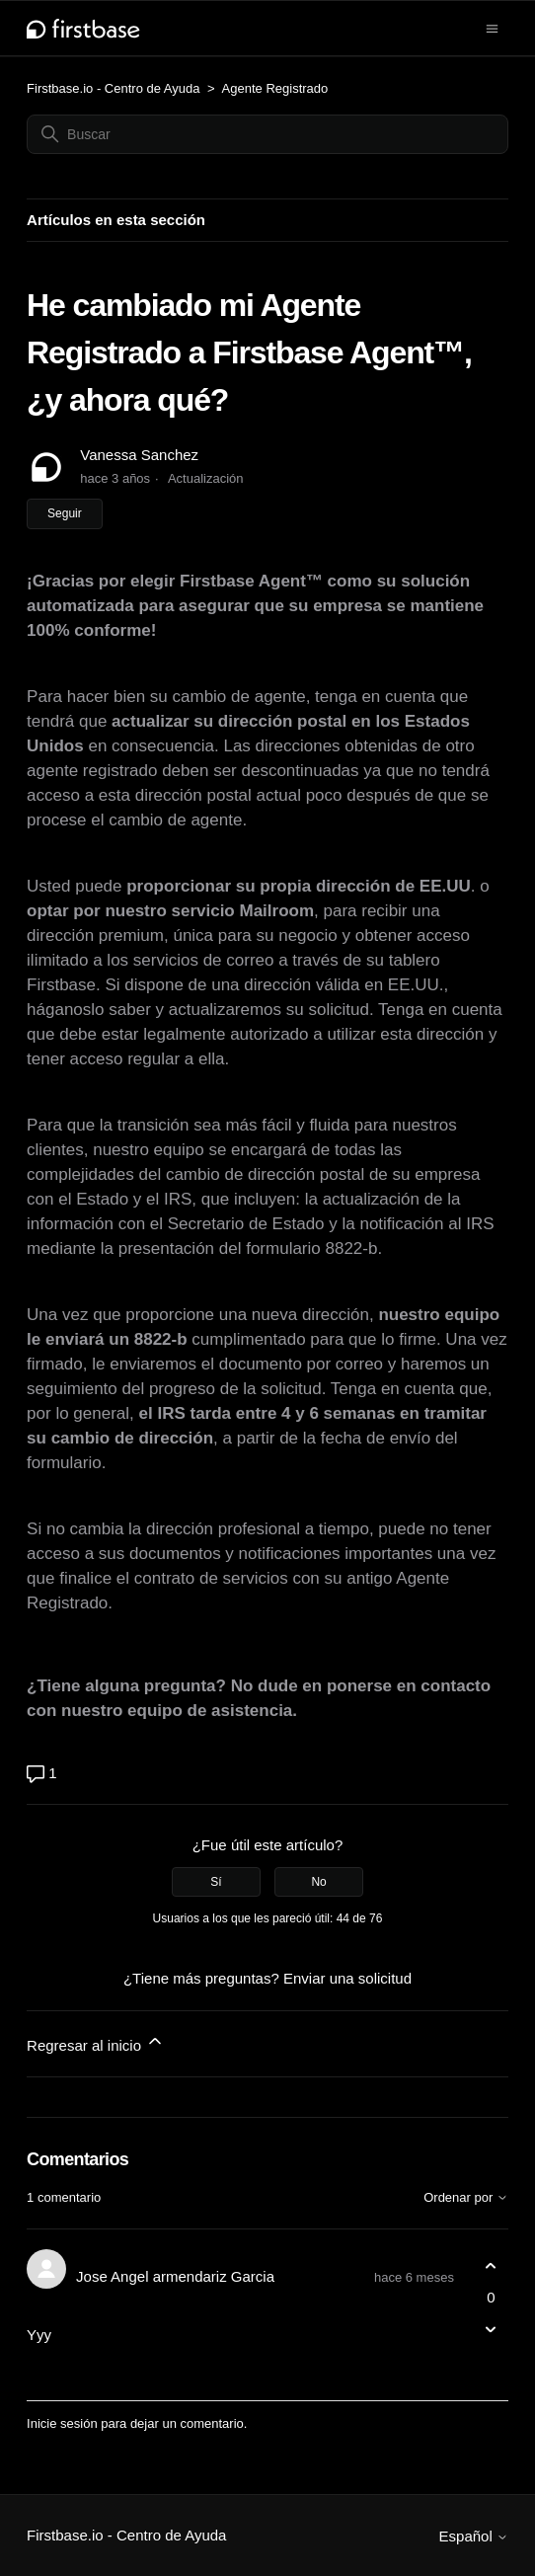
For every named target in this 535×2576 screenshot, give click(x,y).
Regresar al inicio (96, 2042)
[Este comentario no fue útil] (491, 2328)
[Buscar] (267, 134)
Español (473, 2536)
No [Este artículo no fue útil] (318, 1882)
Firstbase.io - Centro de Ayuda (113, 88)
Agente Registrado (275, 88)
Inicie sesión (62, 2423)
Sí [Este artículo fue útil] (215, 1882)
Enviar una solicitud (347, 1978)
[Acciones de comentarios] (491, 2363)
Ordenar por (465, 2198)
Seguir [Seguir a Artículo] (64, 513)
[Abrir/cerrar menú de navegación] (492, 27)
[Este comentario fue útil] (491, 2266)
